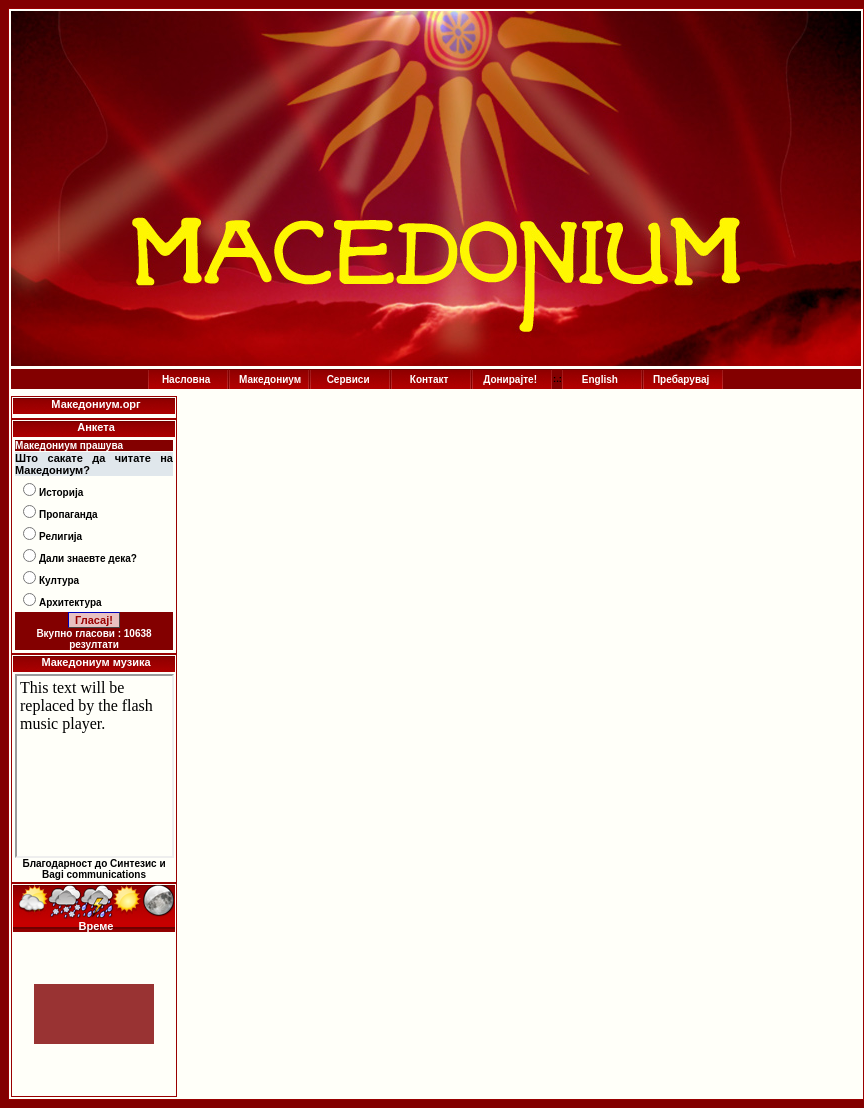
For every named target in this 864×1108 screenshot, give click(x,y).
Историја (61, 492)
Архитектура (70, 602)
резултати (94, 644)
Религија (60, 536)
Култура (59, 580)
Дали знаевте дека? (88, 558)
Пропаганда (68, 514)
